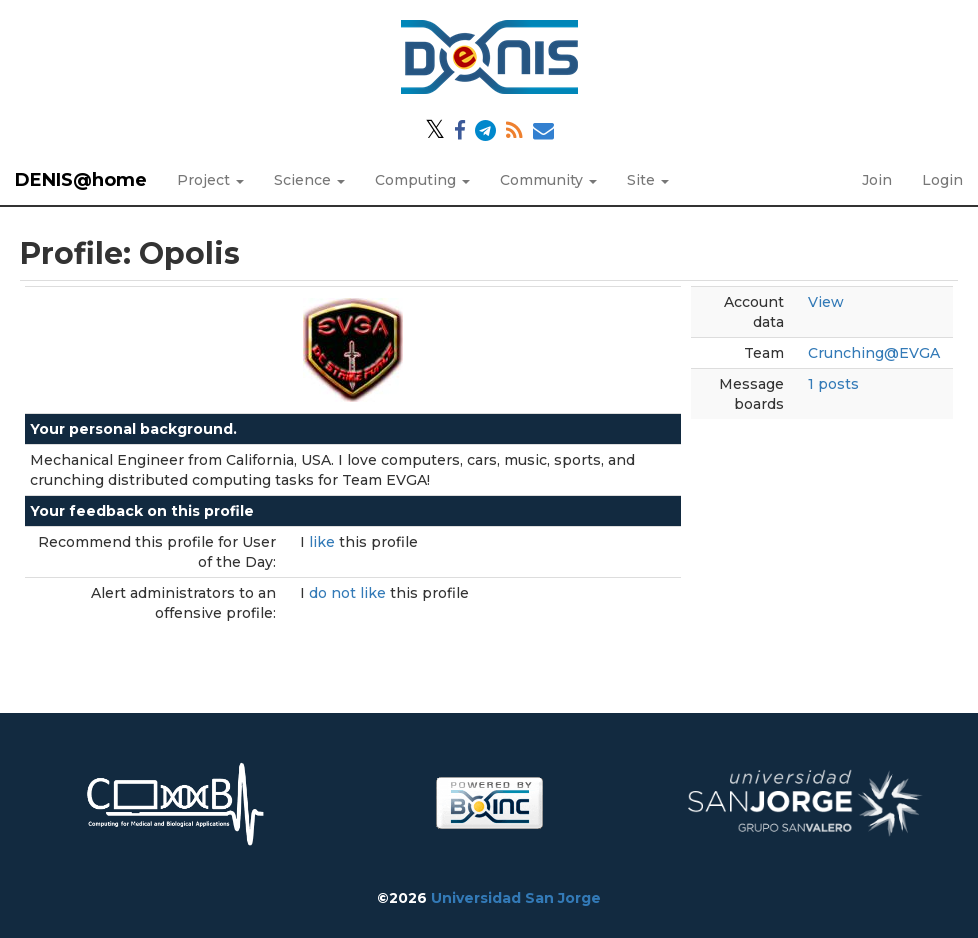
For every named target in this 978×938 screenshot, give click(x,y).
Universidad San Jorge (516, 898)
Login (942, 180)
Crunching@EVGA (874, 353)
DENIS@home (81, 180)
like (324, 542)
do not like (349, 593)
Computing (422, 180)
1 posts (833, 384)
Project (210, 180)
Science (309, 180)
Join (877, 180)
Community (548, 180)
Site (648, 180)
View (826, 302)
